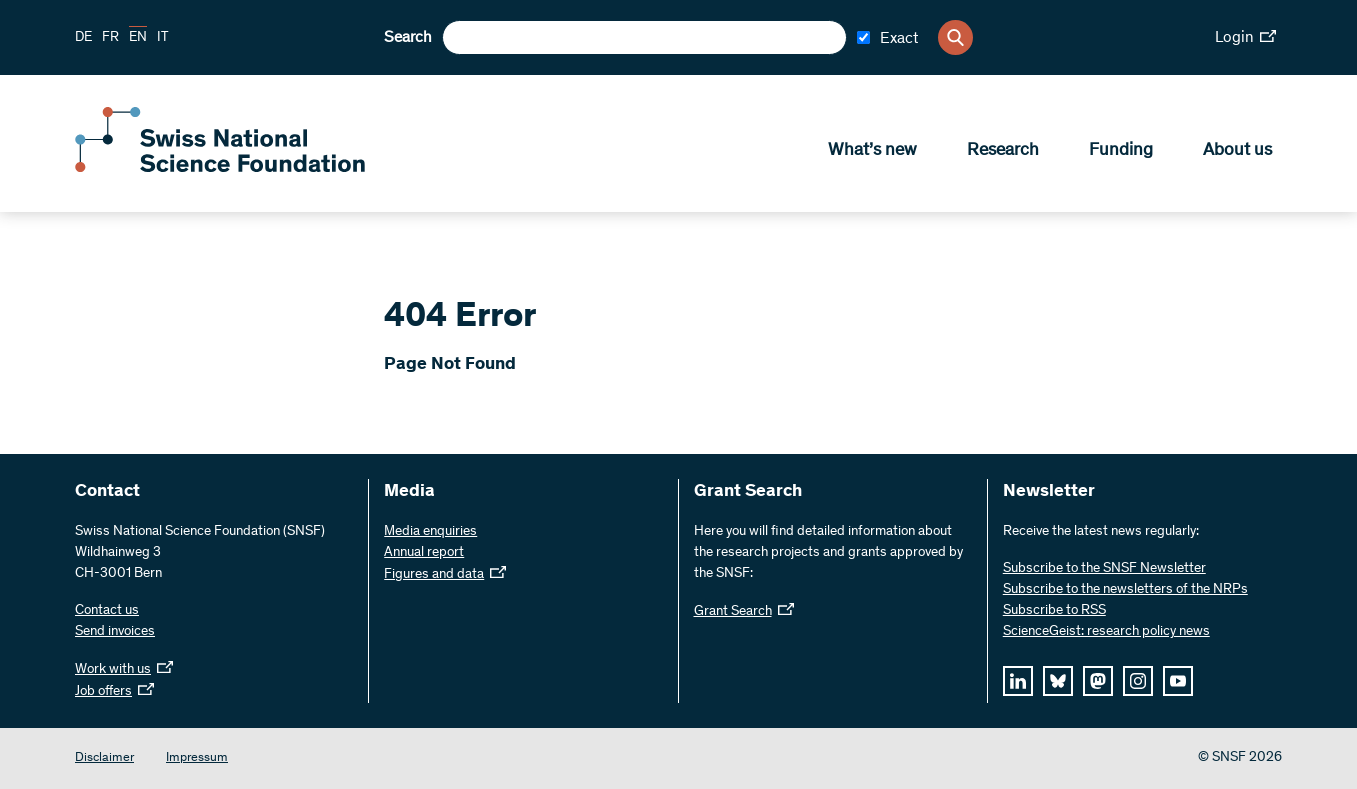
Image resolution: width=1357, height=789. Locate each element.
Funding (1121, 151)
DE (83, 38)
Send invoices (115, 632)
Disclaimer (104, 758)
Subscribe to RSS (1054, 611)
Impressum (197, 758)
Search (408, 38)
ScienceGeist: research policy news (1106, 632)
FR (110, 38)
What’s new (872, 151)
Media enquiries (430, 532)
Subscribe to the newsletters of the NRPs (1125, 590)
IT (163, 38)
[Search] (955, 37)
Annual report (424, 553)
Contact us (107, 611)
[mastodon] (1098, 681)
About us (1237, 151)
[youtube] (1178, 681)
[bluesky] (1058, 681)
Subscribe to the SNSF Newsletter (1104, 569)
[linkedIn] (1018, 681)
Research (1003, 151)
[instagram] (1138, 681)
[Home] (220, 168)
